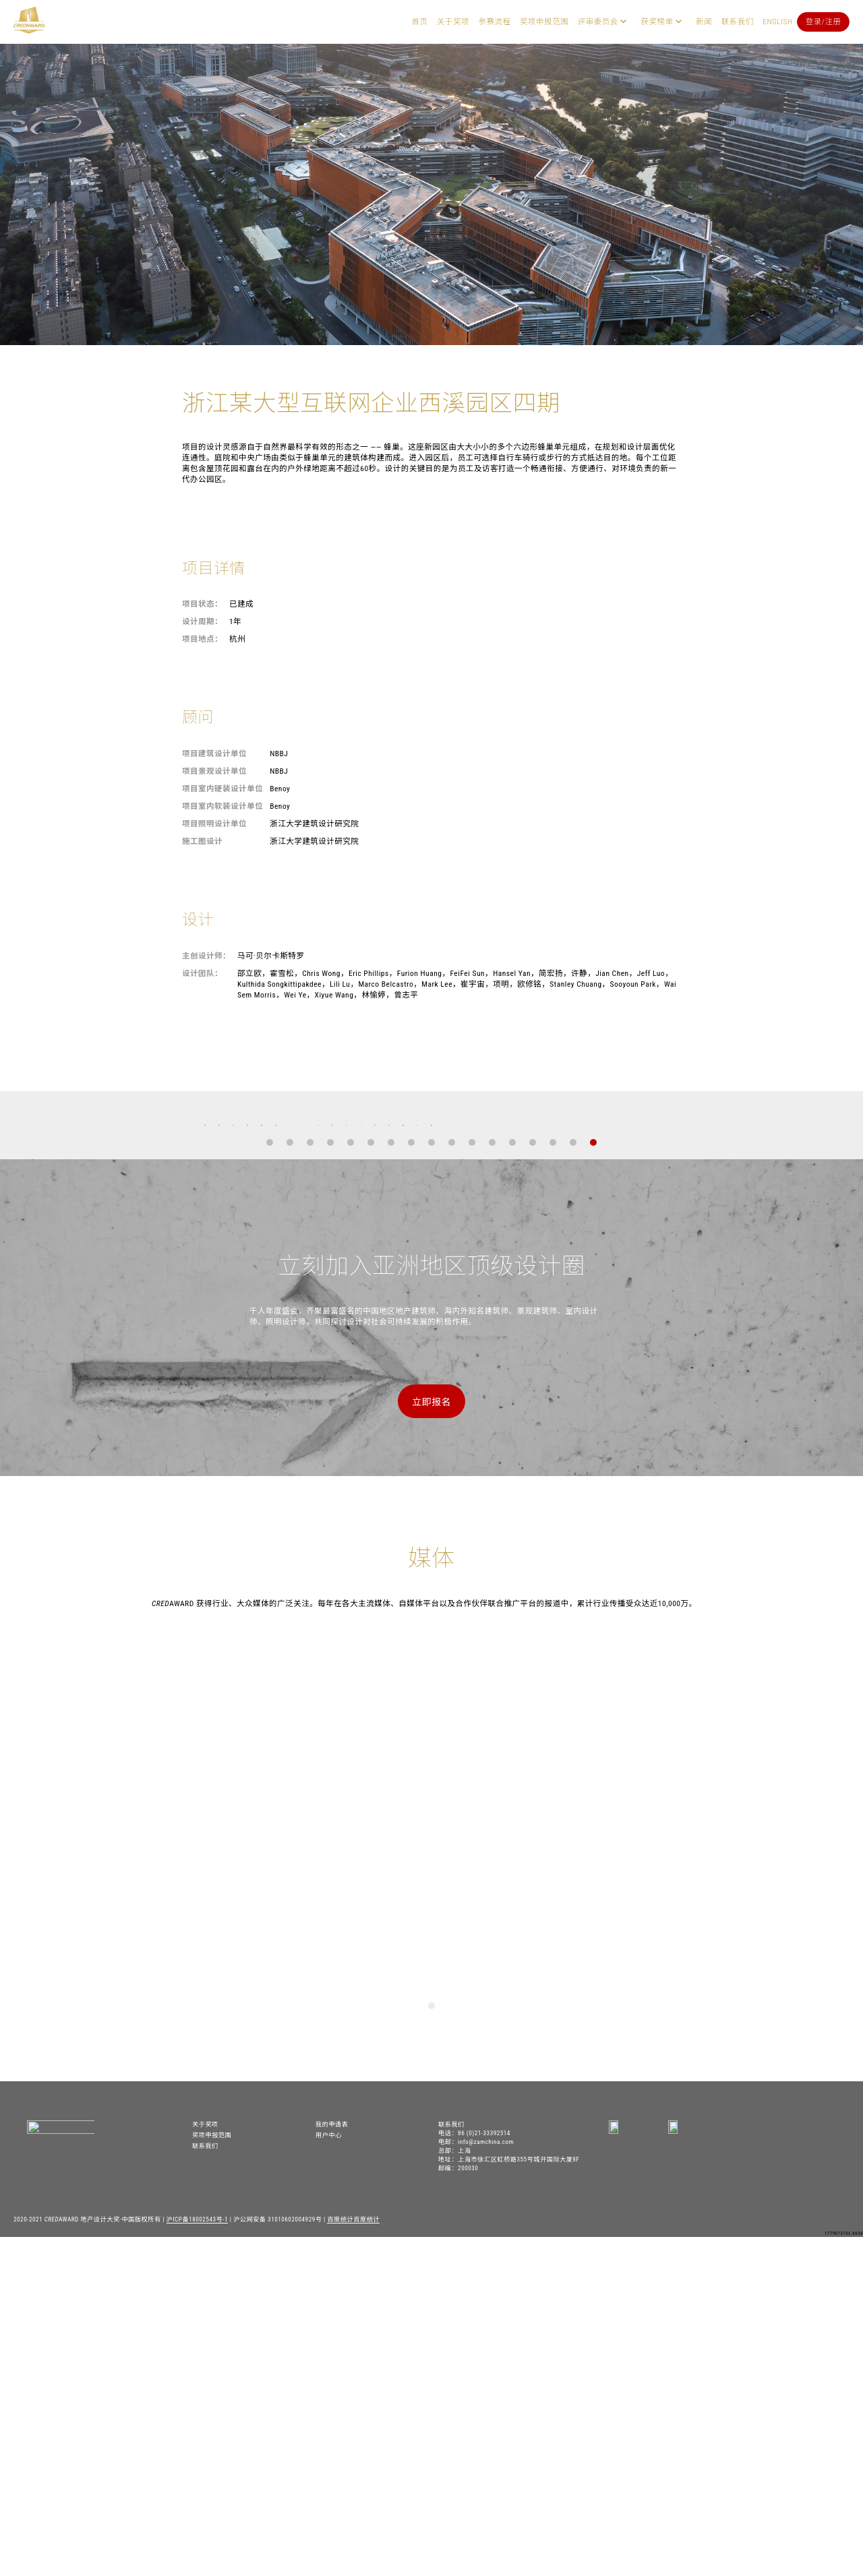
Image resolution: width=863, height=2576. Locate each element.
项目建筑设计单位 (214, 753)
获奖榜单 (657, 21)
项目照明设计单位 (214, 823)
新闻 (704, 21)
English (777, 21)
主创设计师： (206, 955)
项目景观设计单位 (214, 771)
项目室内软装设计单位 (222, 806)
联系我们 (737, 21)
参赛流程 (495, 21)
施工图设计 (202, 841)
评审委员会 (598, 21)
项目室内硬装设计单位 (222, 788)
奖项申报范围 (544, 21)
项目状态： (202, 604)
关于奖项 (453, 21)
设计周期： (202, 621)
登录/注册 (823, 21)
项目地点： (202, 639)
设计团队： (202, 973)
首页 (419, 21)
